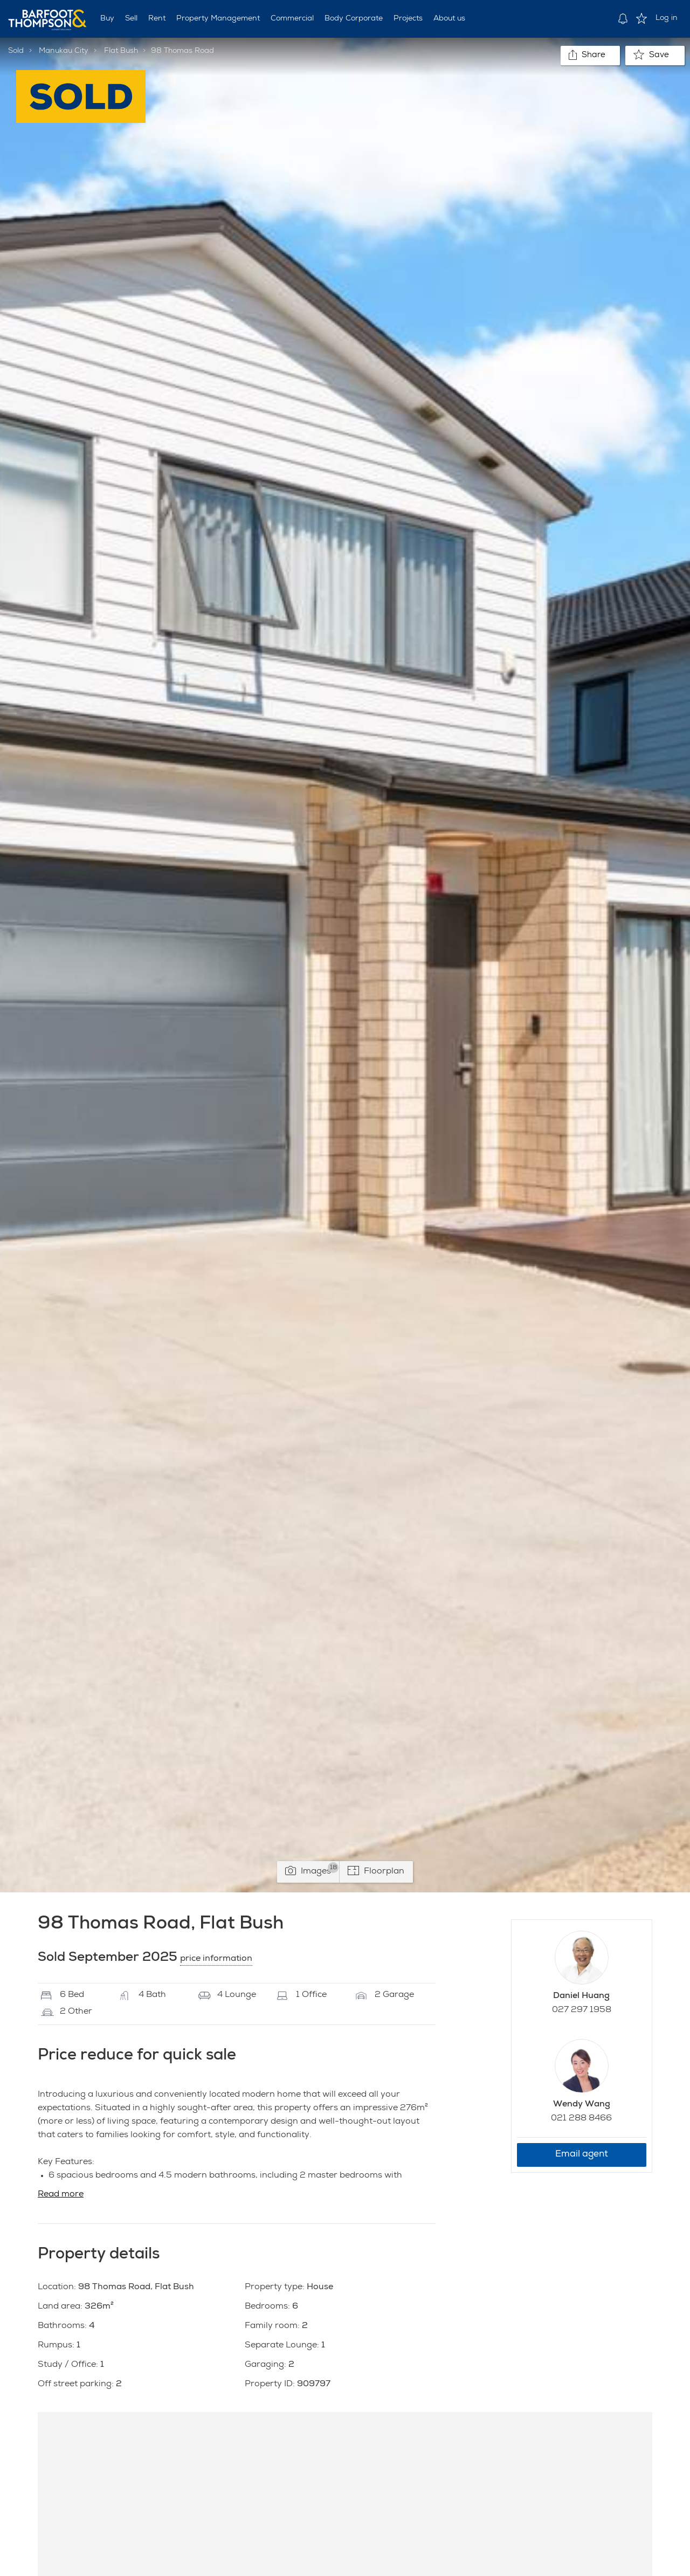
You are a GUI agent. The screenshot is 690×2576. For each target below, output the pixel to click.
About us (449, 19)
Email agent (581, 2154)
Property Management (218, 19)
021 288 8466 (581, 2118)
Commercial (292, 19)
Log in (667, 18)
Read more (61, 2195)
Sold (16, 51)
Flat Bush (121, 51)
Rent (156, 19)
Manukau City (63, 51)
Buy (107, 19)
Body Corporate (354, 19)
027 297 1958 (581, 2010)
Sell (131, 19)
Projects (408, 19)
